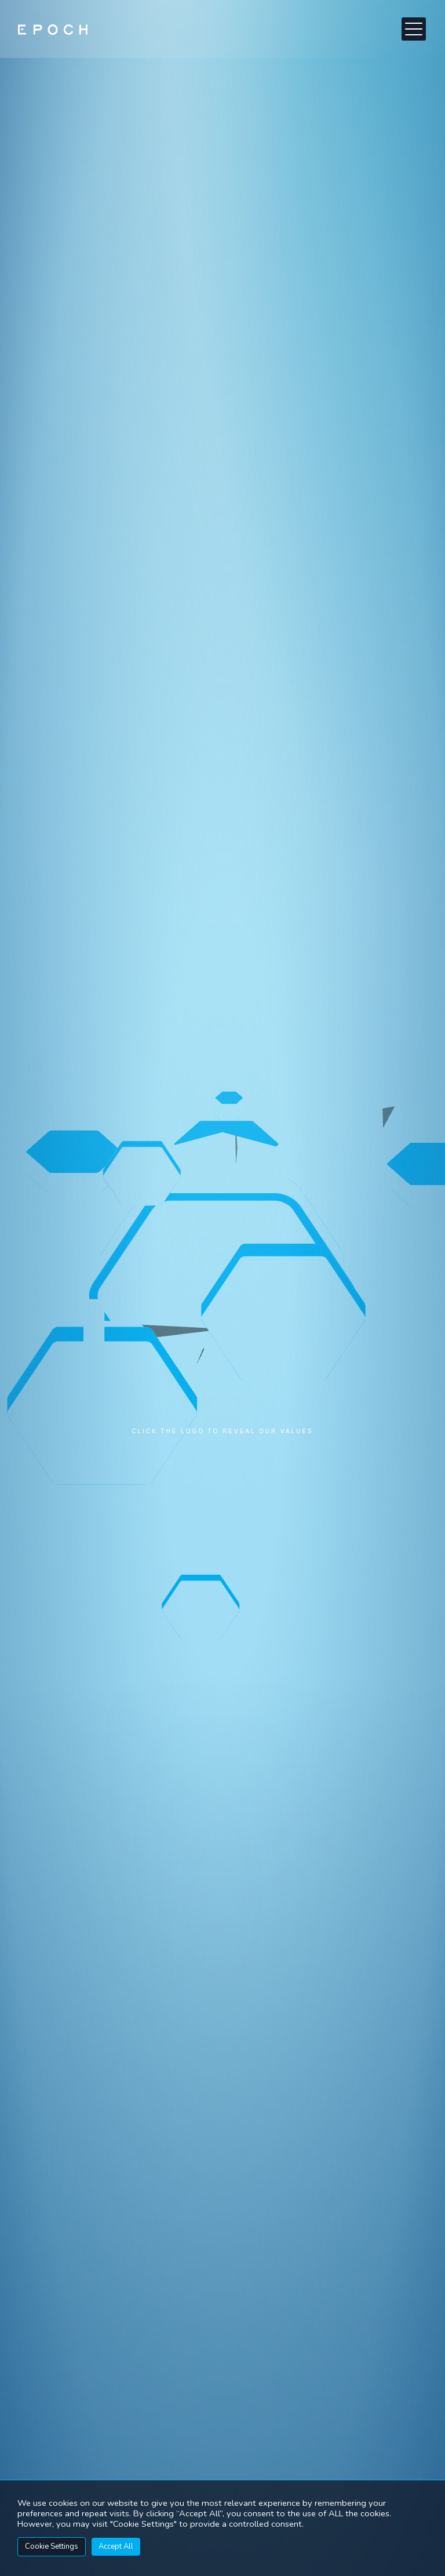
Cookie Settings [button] (51, 2546)
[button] (414, 29)
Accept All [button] (116, 2546)
